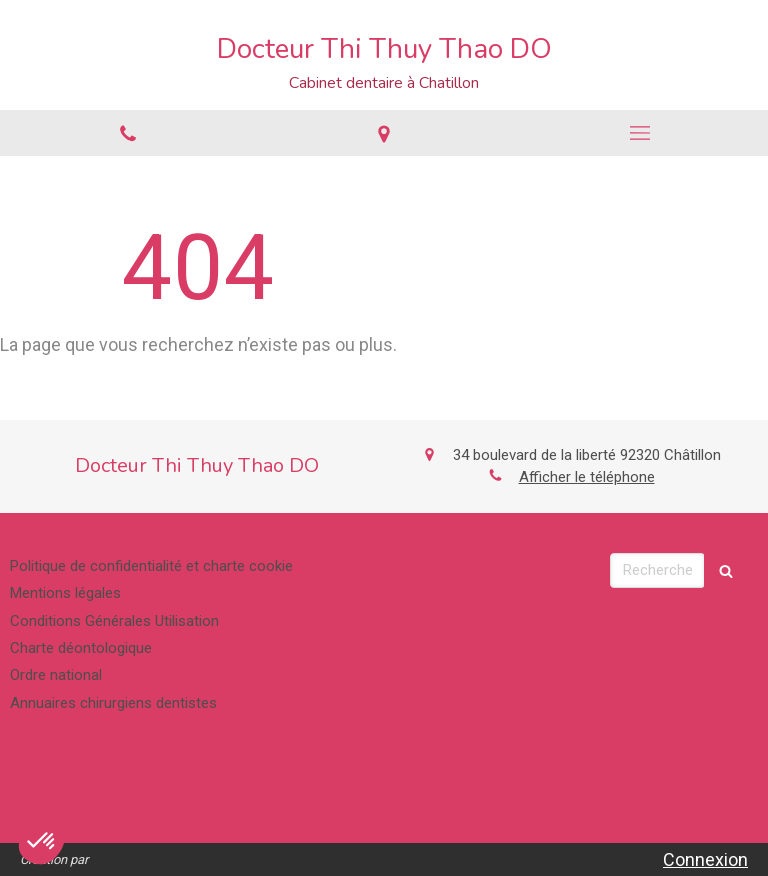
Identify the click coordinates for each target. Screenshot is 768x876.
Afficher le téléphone (587, 477)
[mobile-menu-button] (640, 133)
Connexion (705, 859)
